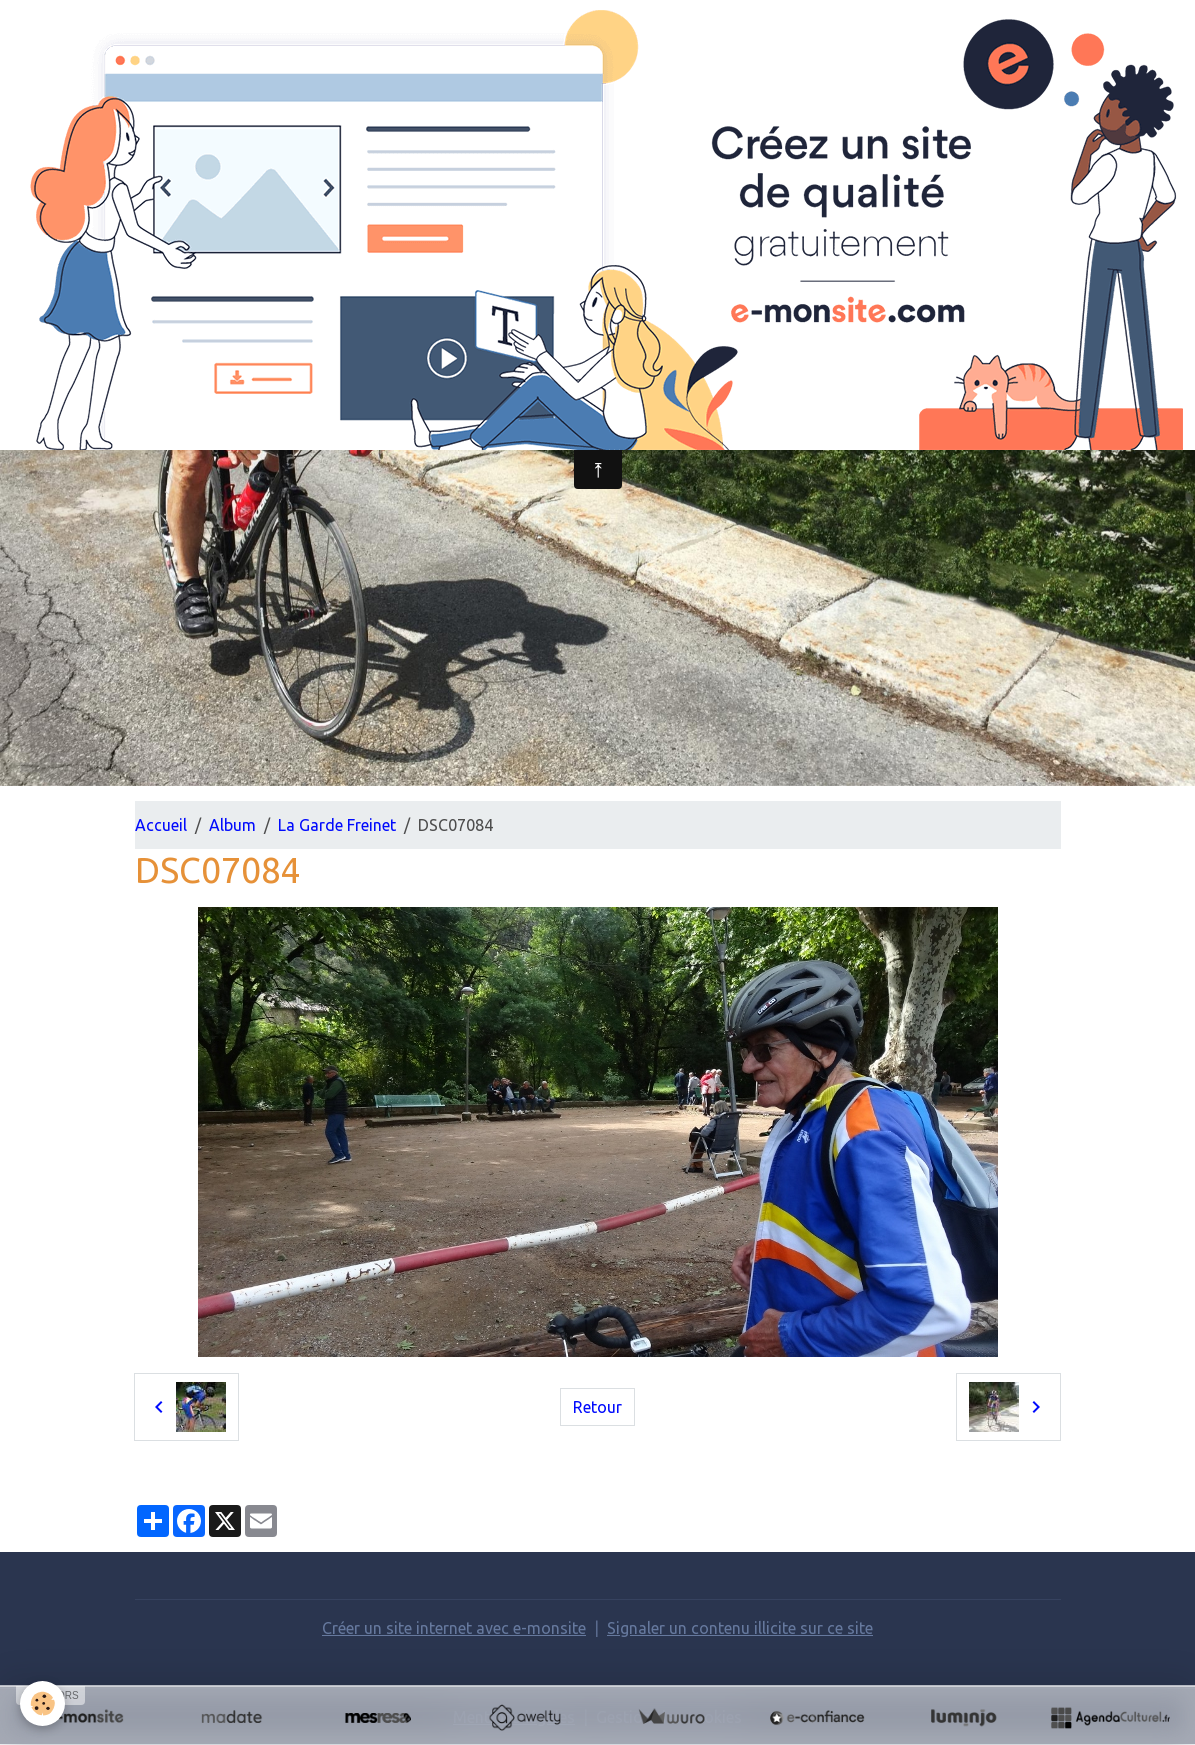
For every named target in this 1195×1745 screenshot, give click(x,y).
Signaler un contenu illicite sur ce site (740, 1628)
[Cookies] (42, 1703)
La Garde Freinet (337, 825)
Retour (597, 1407)
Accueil (161, 825)
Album (232, 825)
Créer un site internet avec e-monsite (454, 1628)
